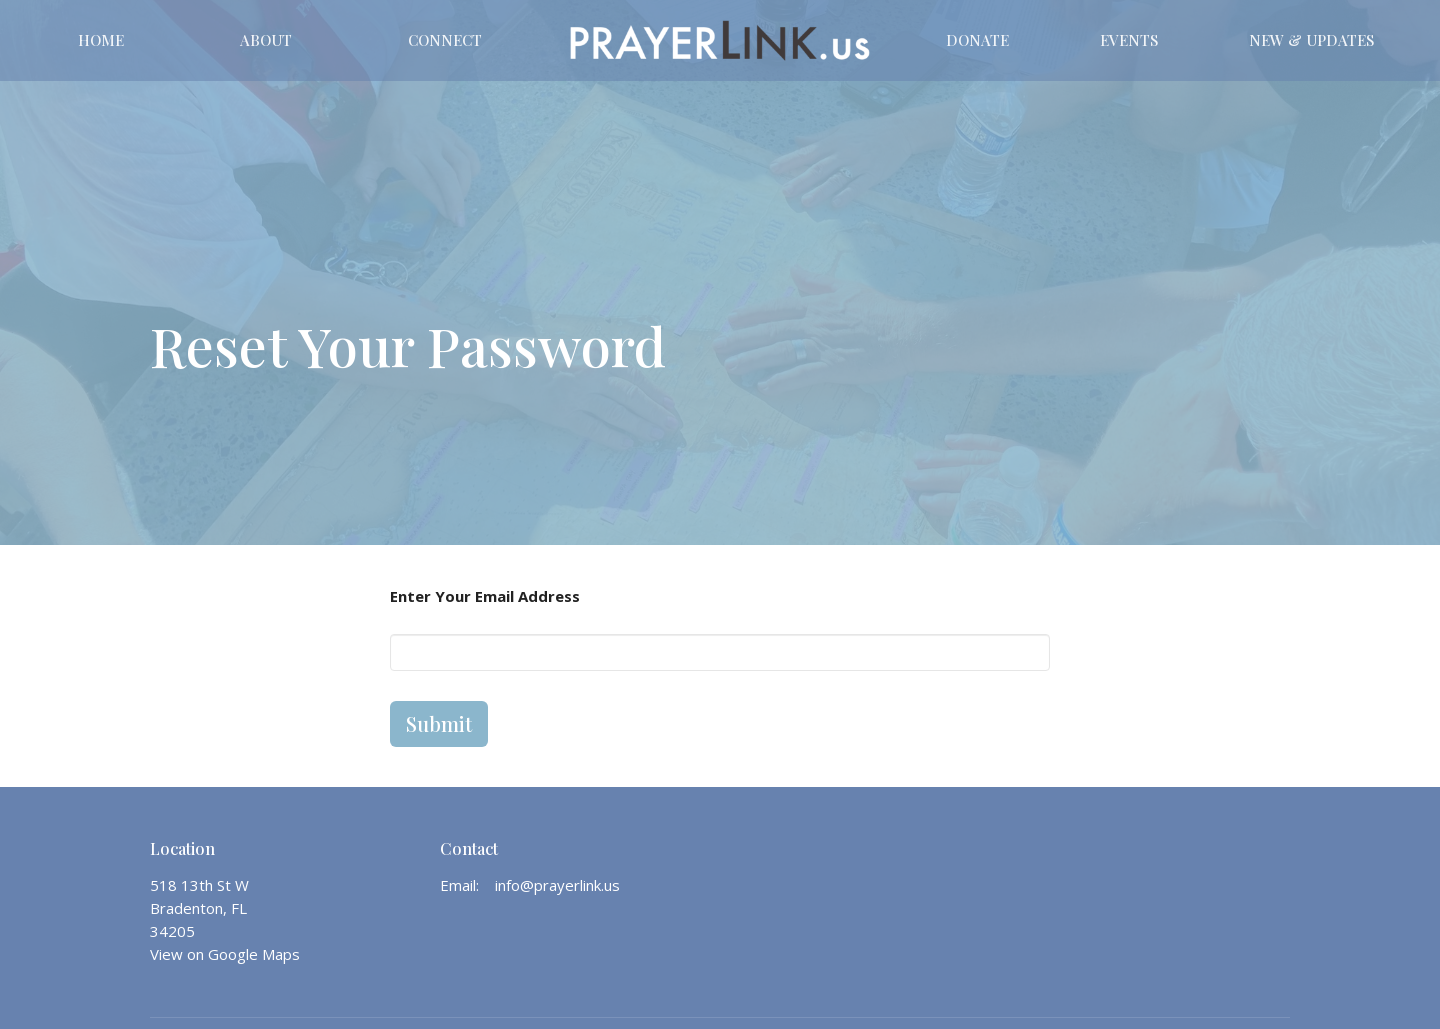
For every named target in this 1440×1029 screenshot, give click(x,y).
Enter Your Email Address (485, 596)
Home (101, 40)
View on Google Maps (225, 954)
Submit (439, 723)
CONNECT (445, 40)
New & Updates (1311, 40)
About (266, 40)
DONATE (977, 40)
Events (1129, 40)
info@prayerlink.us (557, 885)
